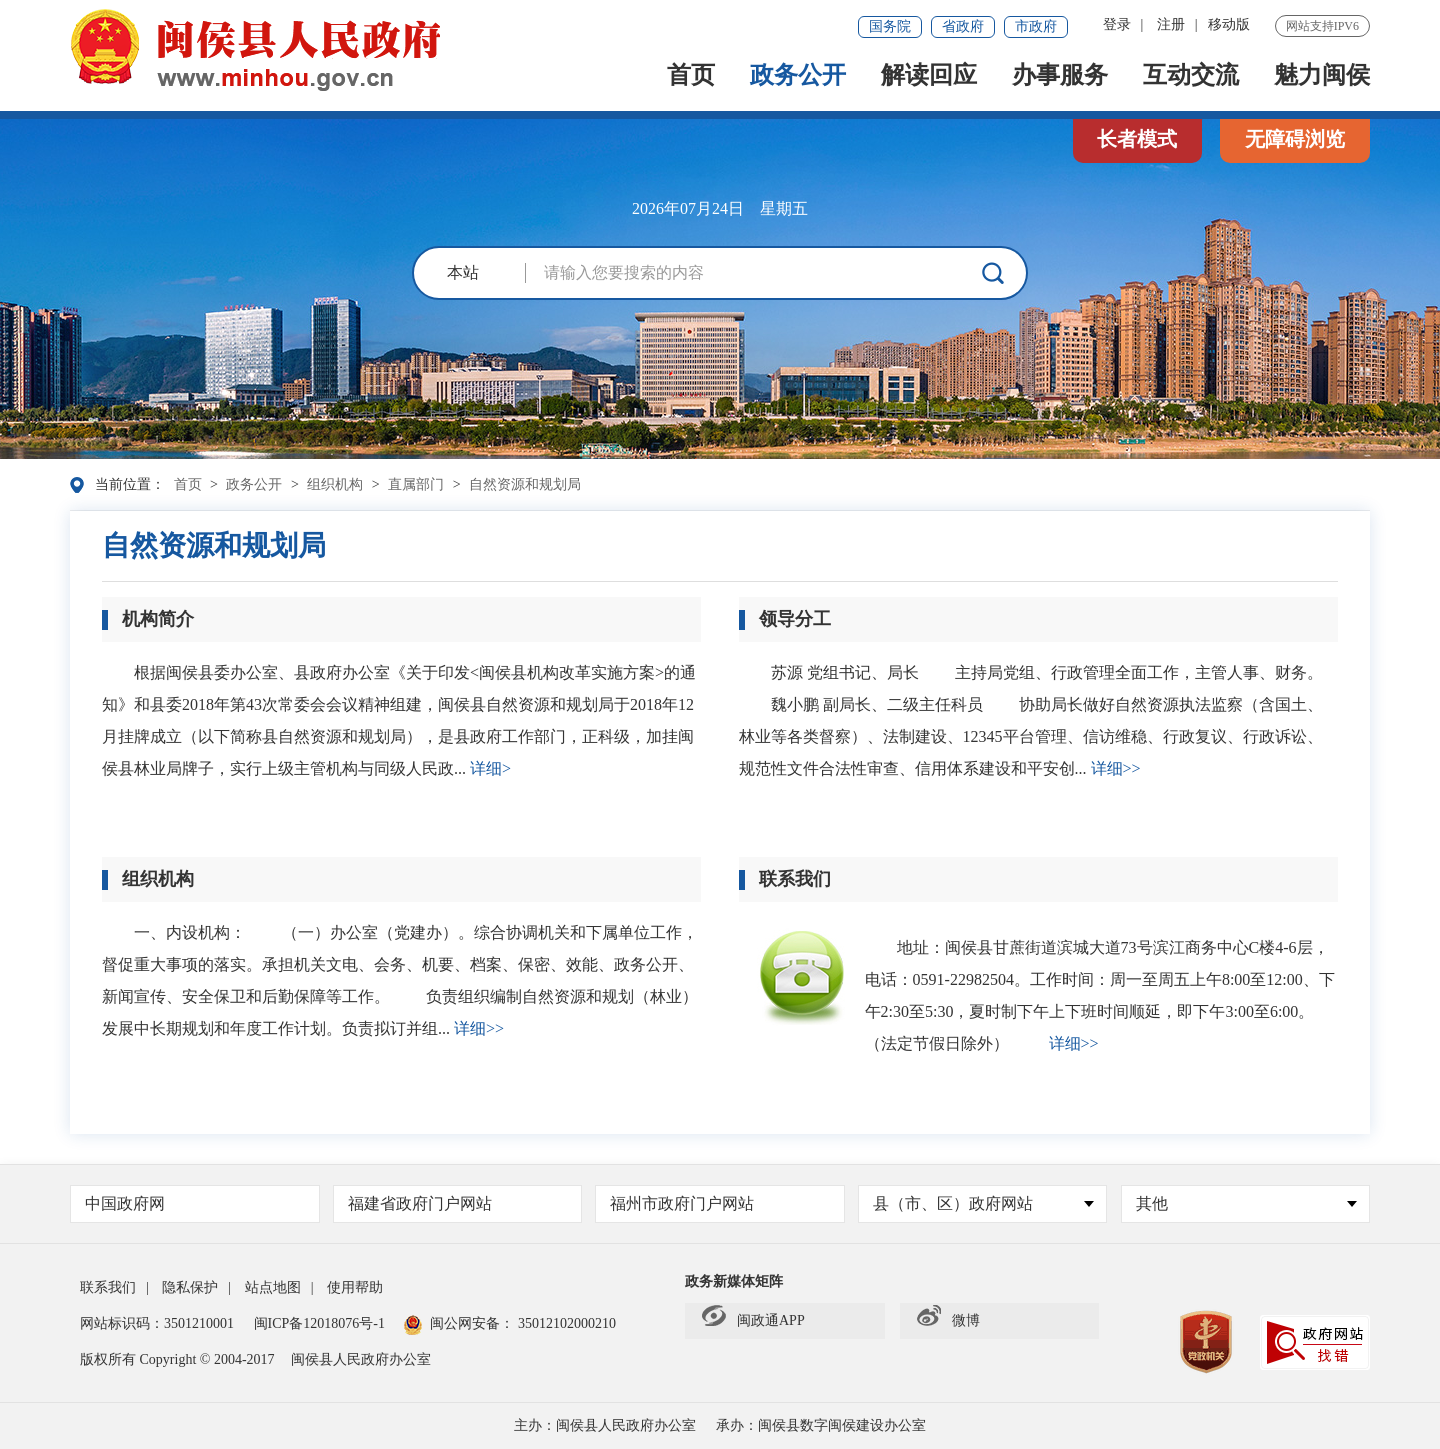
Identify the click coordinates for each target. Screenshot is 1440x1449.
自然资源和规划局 (525, 484)
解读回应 (929, 77)
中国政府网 (125, 1203)
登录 (1117, 24)
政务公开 (798, 77)
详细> (490, 768)
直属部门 (416, 484)
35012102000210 (565, 1323)
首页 (691, 77)
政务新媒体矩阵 (734, 1281)
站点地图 (273, 1287)
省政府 (963, 26)
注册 (1171, 24)
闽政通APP (753, 1321)
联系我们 (108, 1287)
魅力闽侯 (1322, 77)
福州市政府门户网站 (682, 1203)
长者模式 (1137, 139)
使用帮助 (355, 1287)
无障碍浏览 (1295, 139)
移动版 (1229, 24)
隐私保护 (190, 1287)
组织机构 (335, 484)
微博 (948, 1321)
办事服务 (1060, 77)
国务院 (890, 26)
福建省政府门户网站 (420, 1203)
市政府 (1036, 26)
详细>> (1116, 768)
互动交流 (1191, 77)
